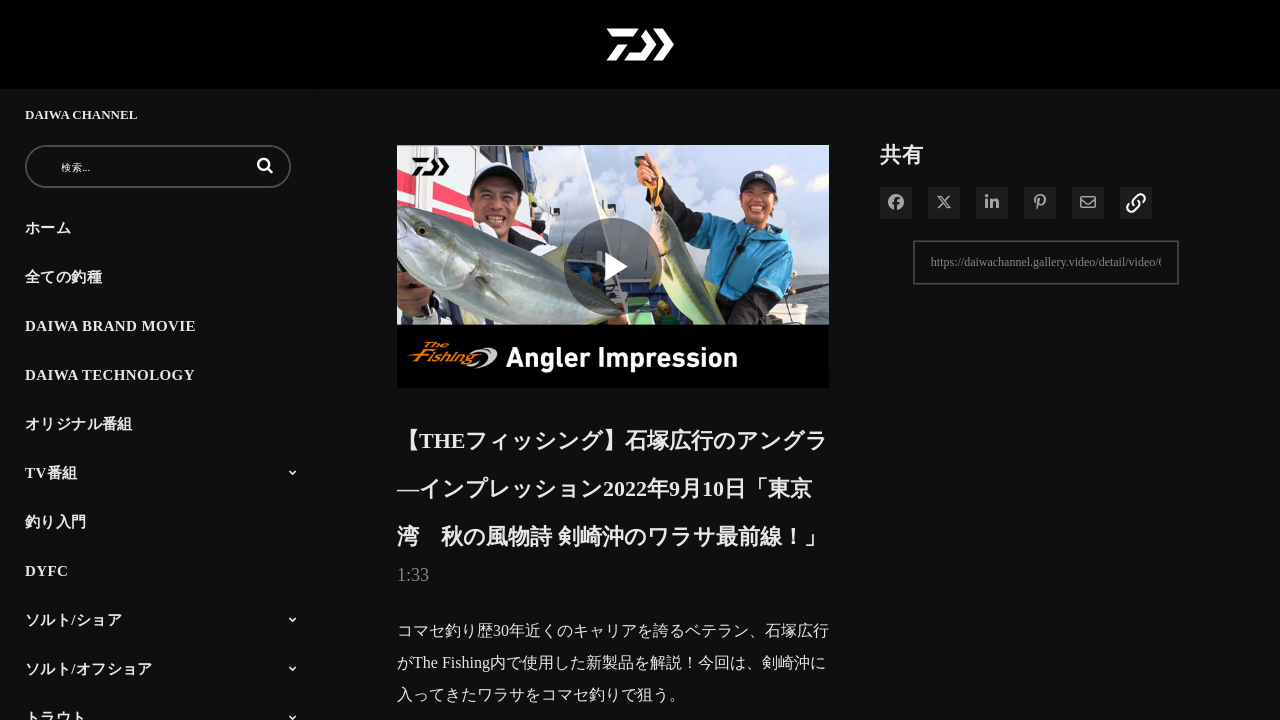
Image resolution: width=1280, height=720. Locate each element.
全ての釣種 (63, 277)
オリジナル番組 (79, 424)
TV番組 (51, 473)
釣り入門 (56, 522)
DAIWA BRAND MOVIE (110, 326)
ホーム (48, 228)
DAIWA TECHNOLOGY (110, 375)
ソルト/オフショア (89, 669)
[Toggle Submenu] (293, 472)
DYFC (46, 571)
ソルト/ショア (73, 620)
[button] (265, 165)
